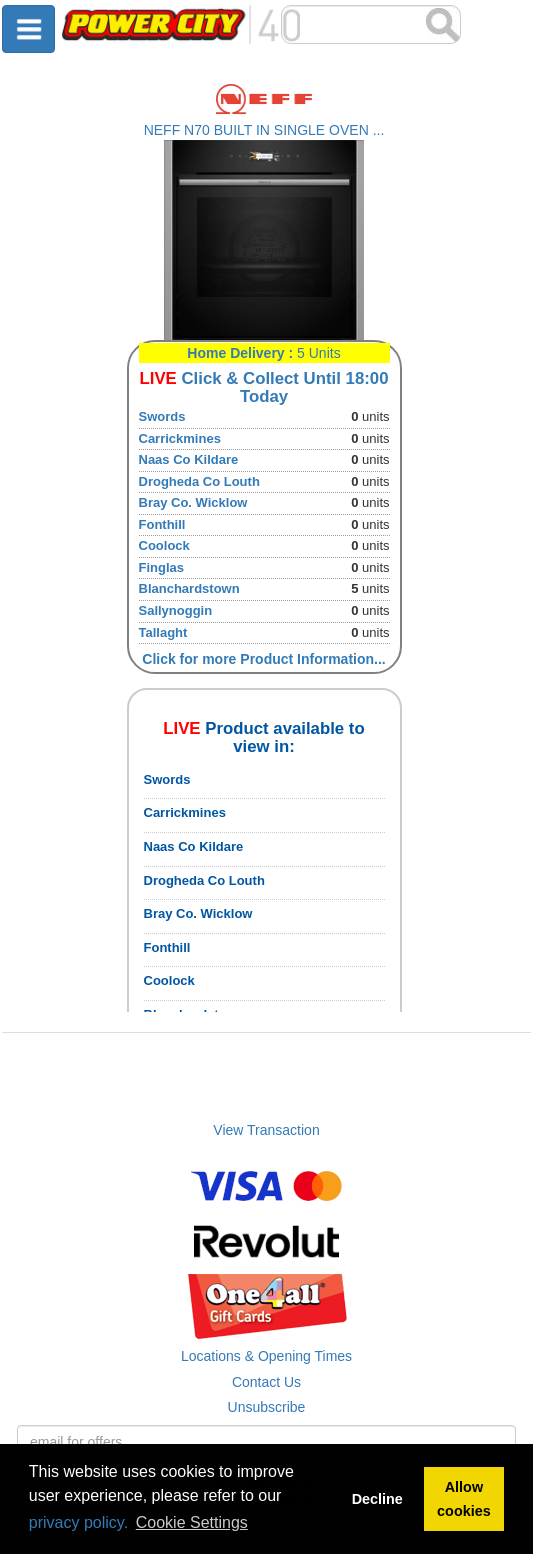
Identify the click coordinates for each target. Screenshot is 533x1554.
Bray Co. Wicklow (193, 502)
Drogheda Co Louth (199, 481)
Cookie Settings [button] (192, 1522)
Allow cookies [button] (464, 1499)
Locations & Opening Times (266, 1356)
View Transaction (266, 1130)
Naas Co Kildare (189, 459)
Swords (162, 416)
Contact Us (266, 1382)
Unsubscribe (267, 1407)
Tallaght (163, 632)
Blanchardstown (189, 588)
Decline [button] (377, 1499)
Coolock (164, 545)
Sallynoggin (176, 610)
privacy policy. (78, 1522)
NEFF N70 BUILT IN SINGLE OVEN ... (264, 130)
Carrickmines (180, 438)
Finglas (162, 567)
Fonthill (162, 524)
